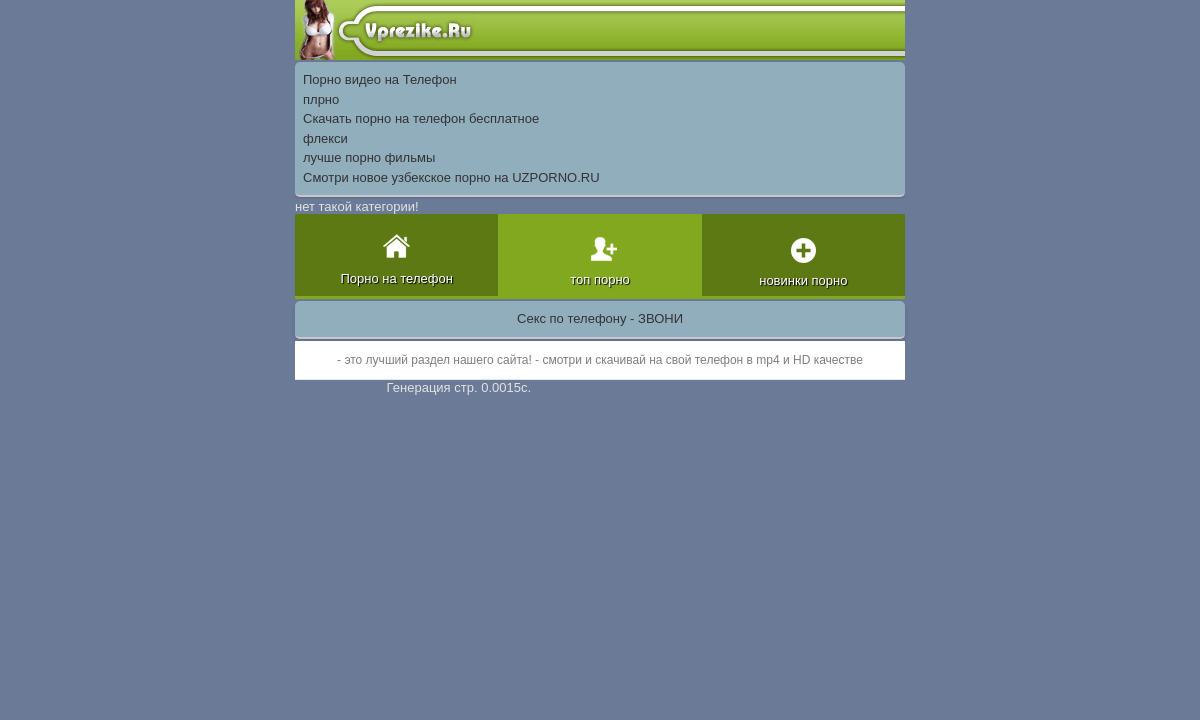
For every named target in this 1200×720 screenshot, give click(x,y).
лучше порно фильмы (369, 157)
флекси (325, 138)
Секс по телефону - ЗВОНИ (600, 318)
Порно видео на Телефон (380, 79)
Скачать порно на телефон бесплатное (421, 118)
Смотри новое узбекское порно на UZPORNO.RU (451, 177)
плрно (321, 99)
